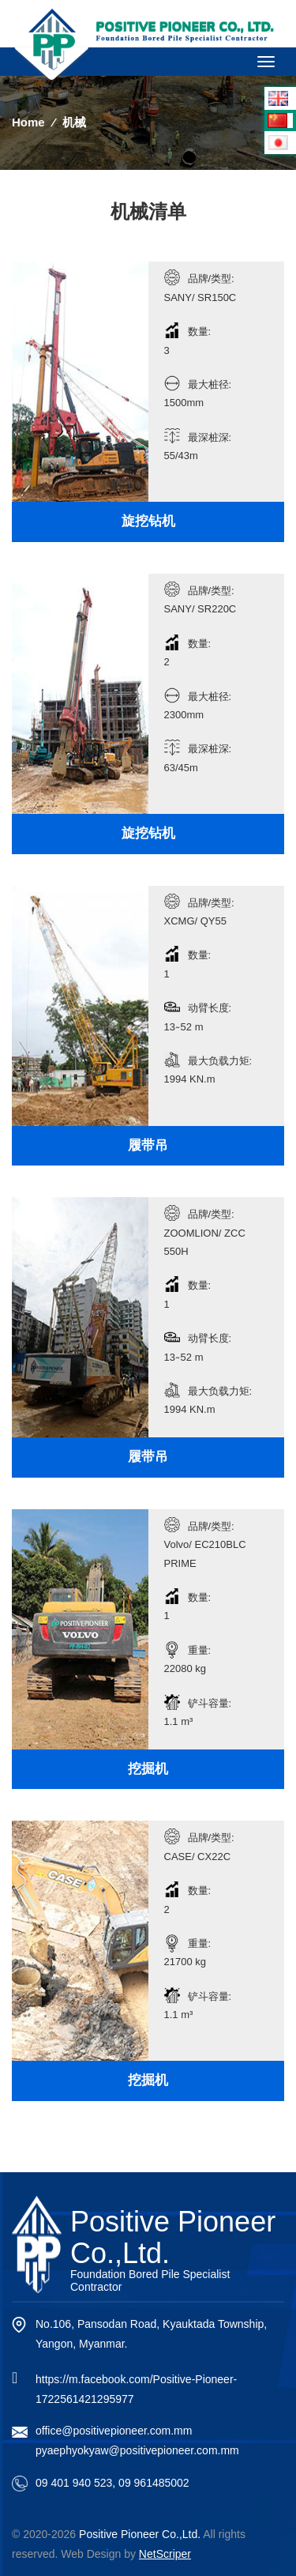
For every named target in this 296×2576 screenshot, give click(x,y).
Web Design (91, 2554)
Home (28, 122)
